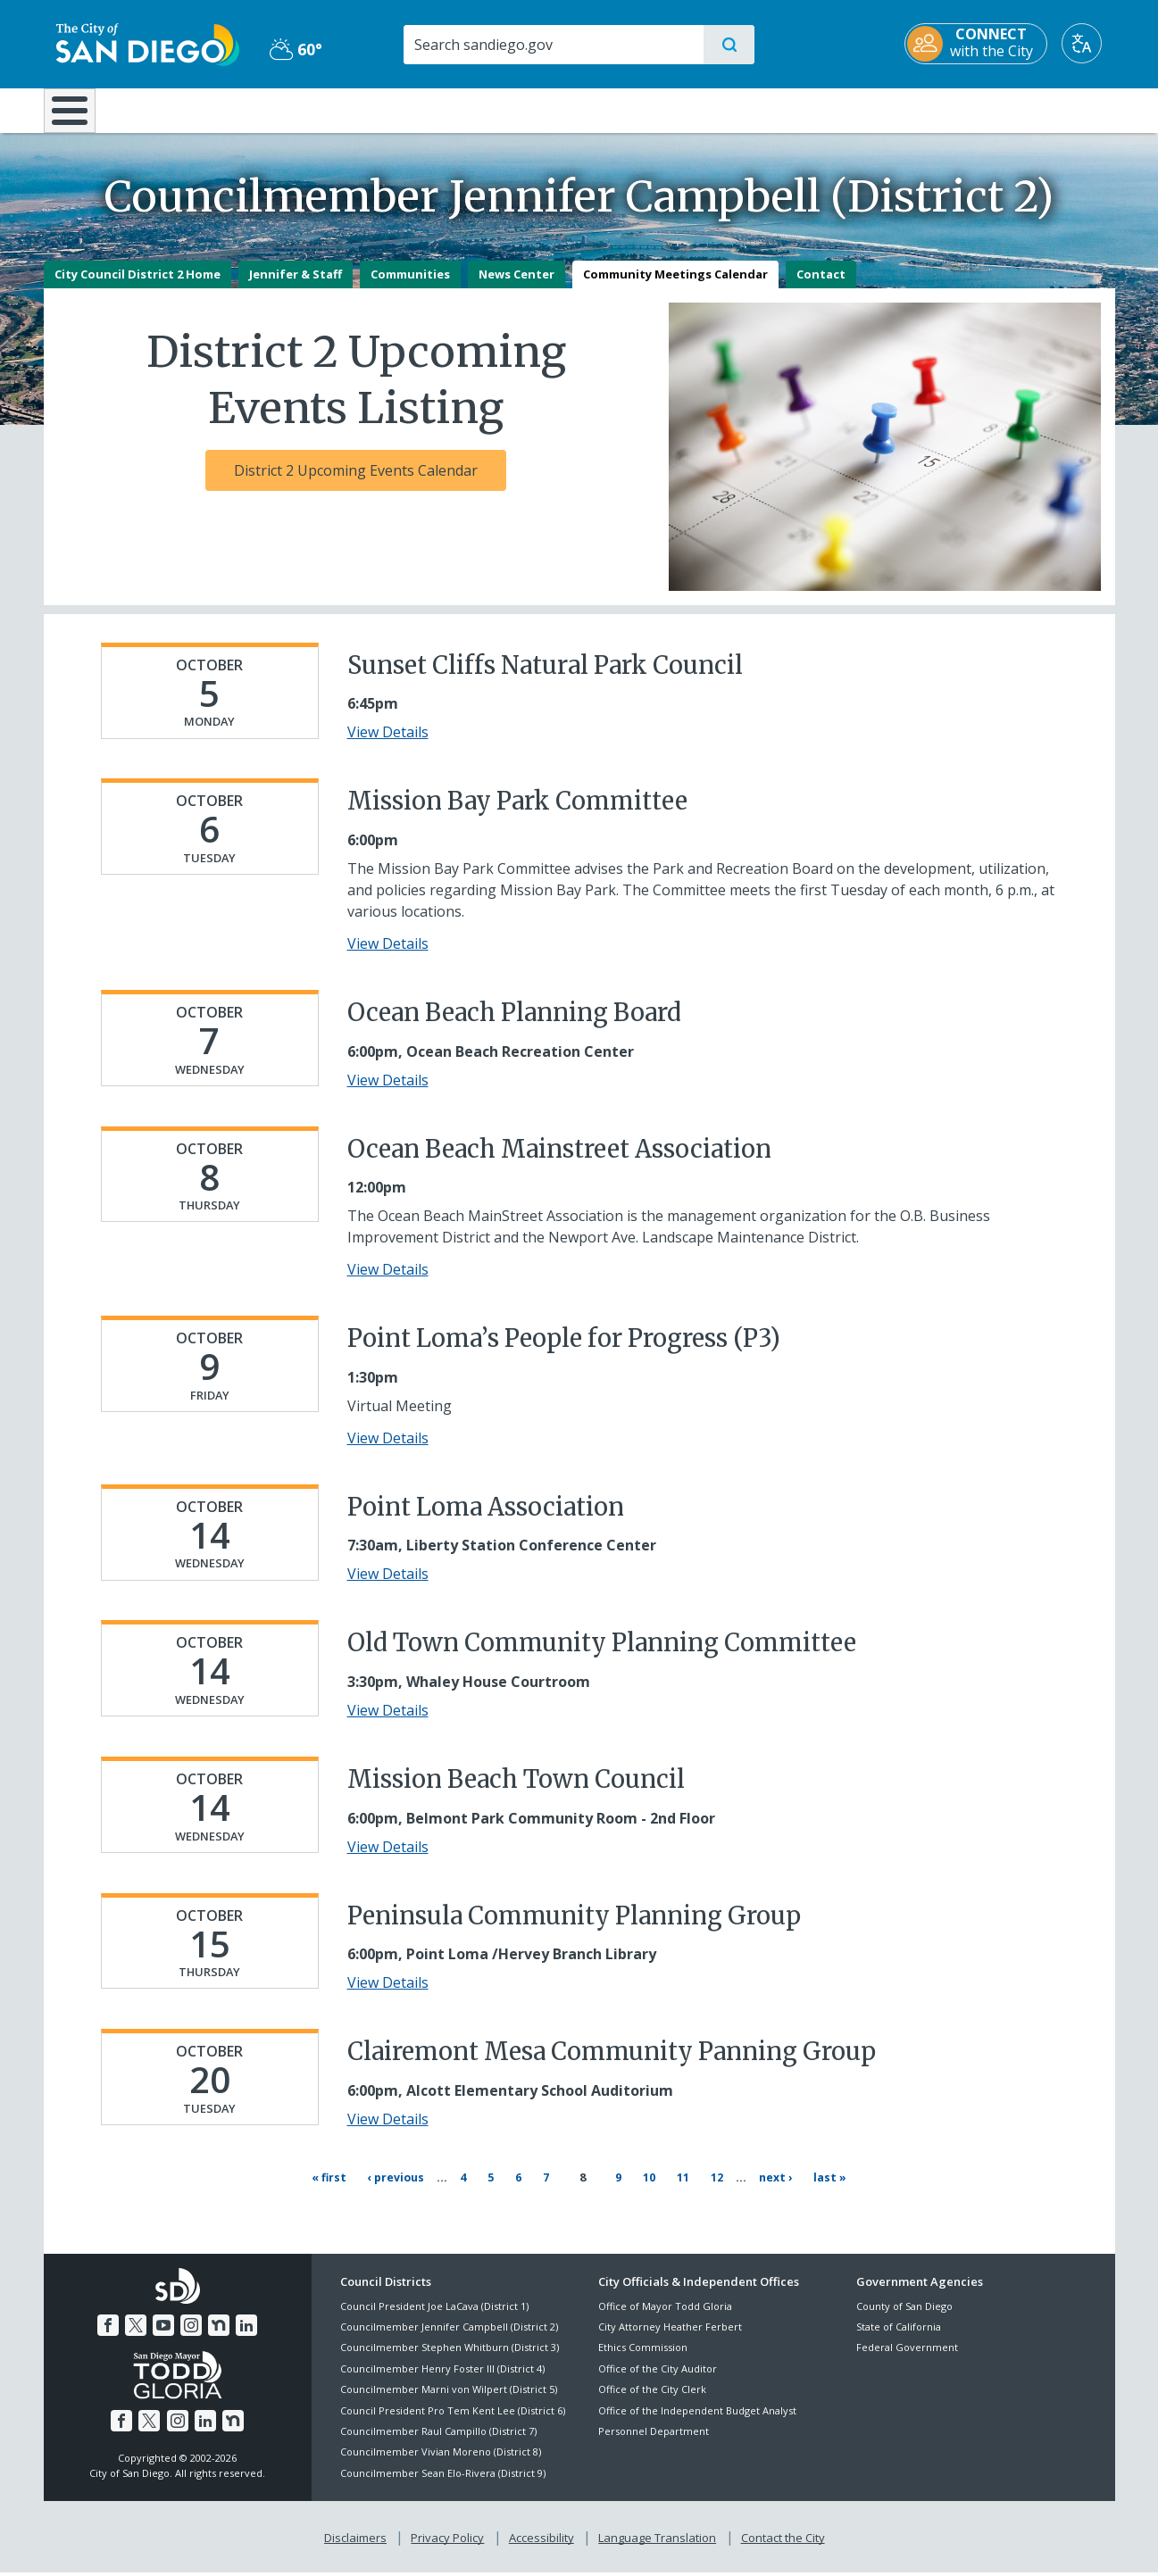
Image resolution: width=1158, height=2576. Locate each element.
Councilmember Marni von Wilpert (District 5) (448, 2392)
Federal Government (907, 2350)
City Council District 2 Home (137, 286)
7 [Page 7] (560, 2188)
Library (678, 109)
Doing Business (517, 109)
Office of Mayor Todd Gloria (665, 2308)
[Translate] (1095, 43)
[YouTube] (163, 2328)
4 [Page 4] (477, 2188)
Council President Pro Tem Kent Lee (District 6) (452, 2413)
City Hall (1028, 109)
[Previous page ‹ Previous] (404, 2189)
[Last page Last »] (825, 2189)
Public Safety (853, 109)
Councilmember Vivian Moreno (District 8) (440, 2455)
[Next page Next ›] (769, 2189)
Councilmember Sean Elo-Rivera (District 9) (443, 2476)
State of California (898, 2330)
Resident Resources (359, 109)
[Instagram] (191, 2328)
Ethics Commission (642, 2350)
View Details (388, 745)
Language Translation (657, 2541)
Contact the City (783, 2541)
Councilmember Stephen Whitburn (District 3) (449, 2350)
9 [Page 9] (615, 2188)
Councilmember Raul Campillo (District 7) (438, 2434)
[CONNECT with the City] (989, 43)
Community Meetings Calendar (675, 286)
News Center (516, 286)
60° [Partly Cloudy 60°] (288, 49)
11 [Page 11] (680, 2188)
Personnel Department (653, 2434)
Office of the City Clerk (652, 2392)
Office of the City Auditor (657, 2372)
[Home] (78, 116)
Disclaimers (355, 2541)
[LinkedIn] (246, 2328)
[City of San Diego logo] (135, 43)
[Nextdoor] (218, 2328)
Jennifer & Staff (295, 286)
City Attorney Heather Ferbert (670, 2330)
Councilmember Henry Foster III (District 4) (442, 2372)
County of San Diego (904, 2308)
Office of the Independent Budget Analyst (697, 2413)
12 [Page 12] (714, 2188)
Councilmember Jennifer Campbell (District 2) (449, 2330)
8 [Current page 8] (583, 2189)
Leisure (194, 109)
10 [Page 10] (646, 2188)
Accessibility (541, 2541)
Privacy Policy (447, 2541)
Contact (821, 286)
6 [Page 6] (532, 2188)
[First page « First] (335, 2189)
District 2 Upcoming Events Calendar (356, 483)
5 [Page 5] (504, 2188)
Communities (410, 286)
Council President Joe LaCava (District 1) (434, 2308)
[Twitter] (135, 2328)
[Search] (552, 44)
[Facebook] (108, 2328)
